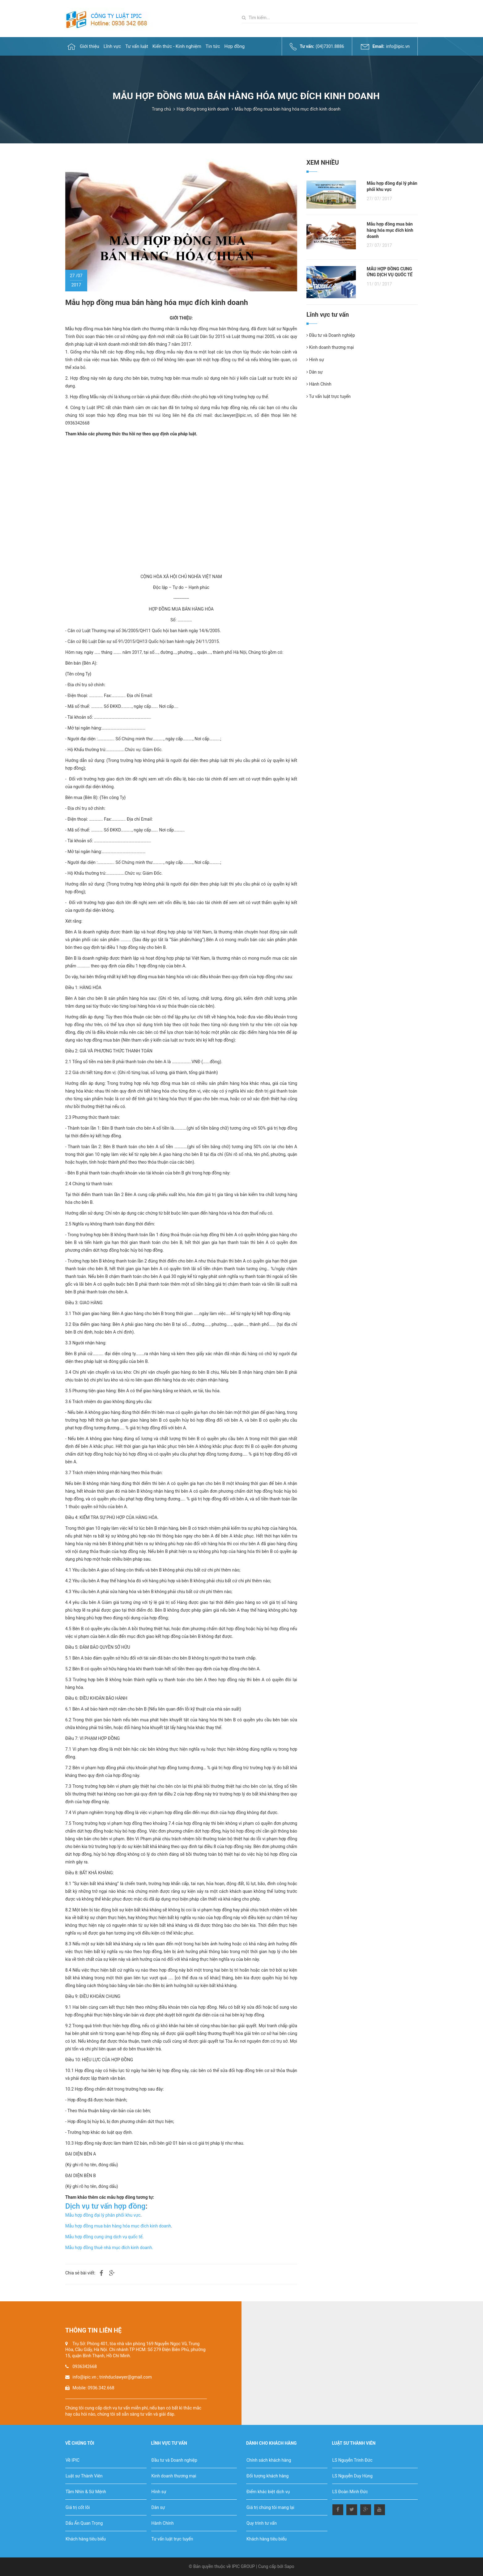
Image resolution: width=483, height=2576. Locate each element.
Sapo (289, 2566)
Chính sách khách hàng (268, 2460)
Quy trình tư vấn (261, 2523)
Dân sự (314, 372)
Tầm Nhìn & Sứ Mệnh (86, 2491)
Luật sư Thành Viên (84, 2475)
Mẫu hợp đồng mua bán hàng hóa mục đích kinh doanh (118, 2225)
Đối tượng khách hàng (267, 2475)
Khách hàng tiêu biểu (86, 2538)
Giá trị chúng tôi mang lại (270, 2507)
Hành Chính (318, 384)
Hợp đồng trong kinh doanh (203, 109)
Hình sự (315, 359)
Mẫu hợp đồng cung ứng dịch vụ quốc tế (104, 2236)
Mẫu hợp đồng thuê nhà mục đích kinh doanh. (109, 2247)
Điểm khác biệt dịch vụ (268, 2491)
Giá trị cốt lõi (78, 2507)
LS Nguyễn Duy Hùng (352, 2475)
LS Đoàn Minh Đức (350, 2491)
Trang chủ (161, 109)
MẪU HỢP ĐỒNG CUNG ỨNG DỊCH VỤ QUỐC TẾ (389, 271)
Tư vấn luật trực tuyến (328, 396)
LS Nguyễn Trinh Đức (352, 2460)
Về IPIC (72, 2460)
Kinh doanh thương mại (330, 347)
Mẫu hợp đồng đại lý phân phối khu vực (102, 2215)
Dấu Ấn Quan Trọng (84, 2523)
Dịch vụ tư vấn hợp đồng (105, 2206)
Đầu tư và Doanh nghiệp (330, 335)
